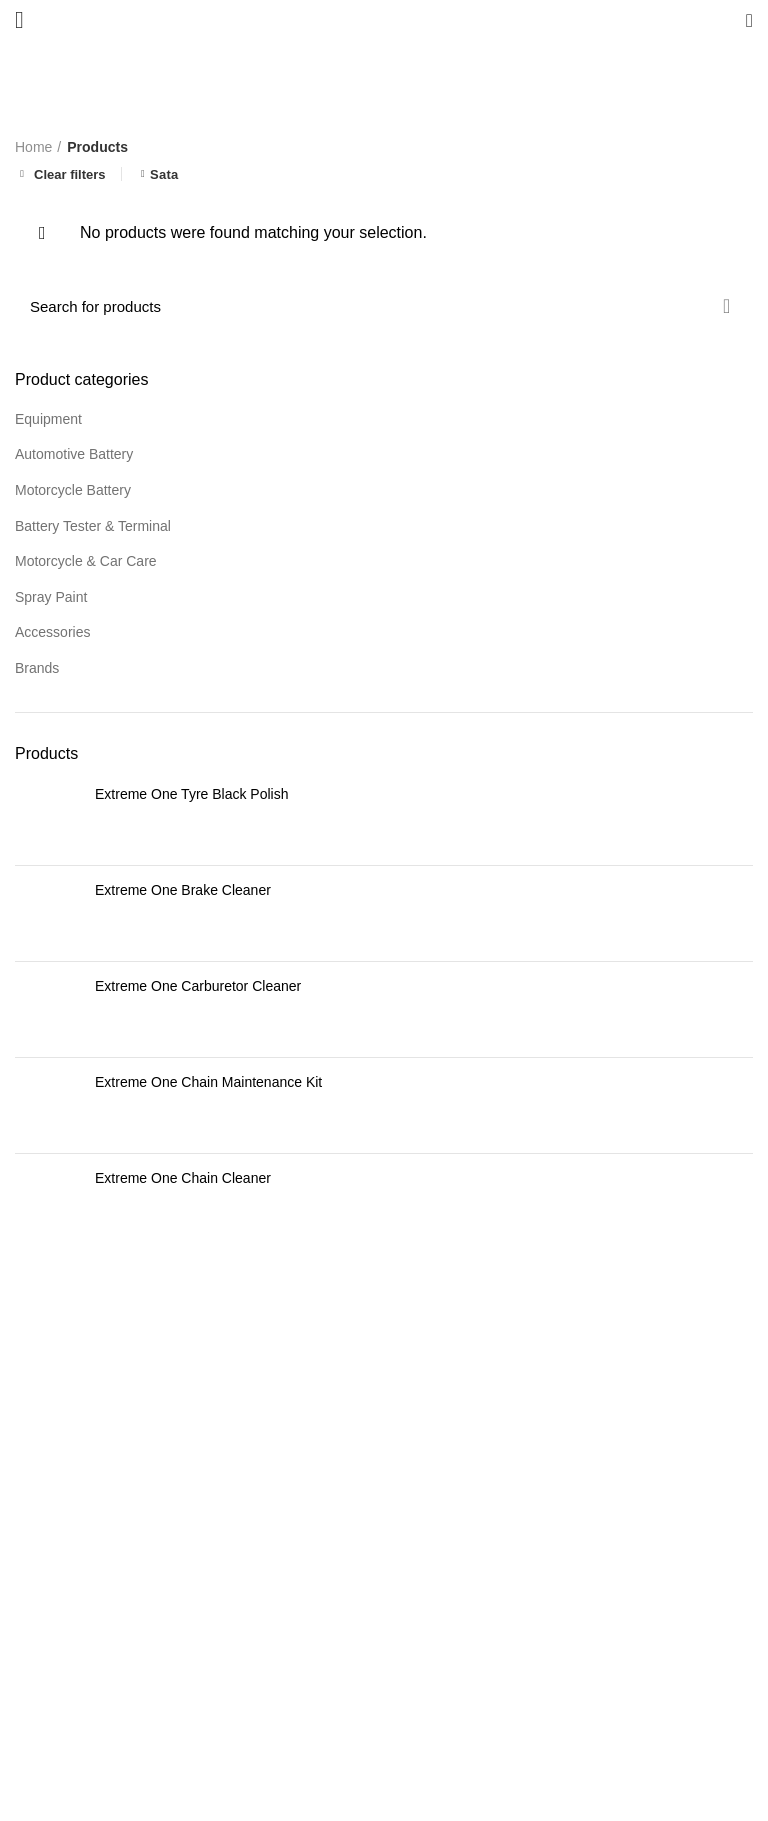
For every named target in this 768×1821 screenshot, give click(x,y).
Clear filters (70, 174)
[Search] (384, 306)
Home (33, 147)
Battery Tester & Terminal (93, 526)
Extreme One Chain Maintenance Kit (208, 1082)
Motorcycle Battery (73, 490)
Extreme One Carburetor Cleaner (198, 986)
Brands (37, 668)
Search (726, 306)
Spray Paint (51, 597)
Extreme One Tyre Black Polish (191, 794)
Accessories (52, 632)
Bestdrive (344, 1791)
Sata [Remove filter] (164, 174)
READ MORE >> (267, 1673)
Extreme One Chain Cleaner (183, 1178)
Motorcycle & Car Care (86, 561)
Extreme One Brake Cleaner (183, 890)
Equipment (48, 419)
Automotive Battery (74, 454)
